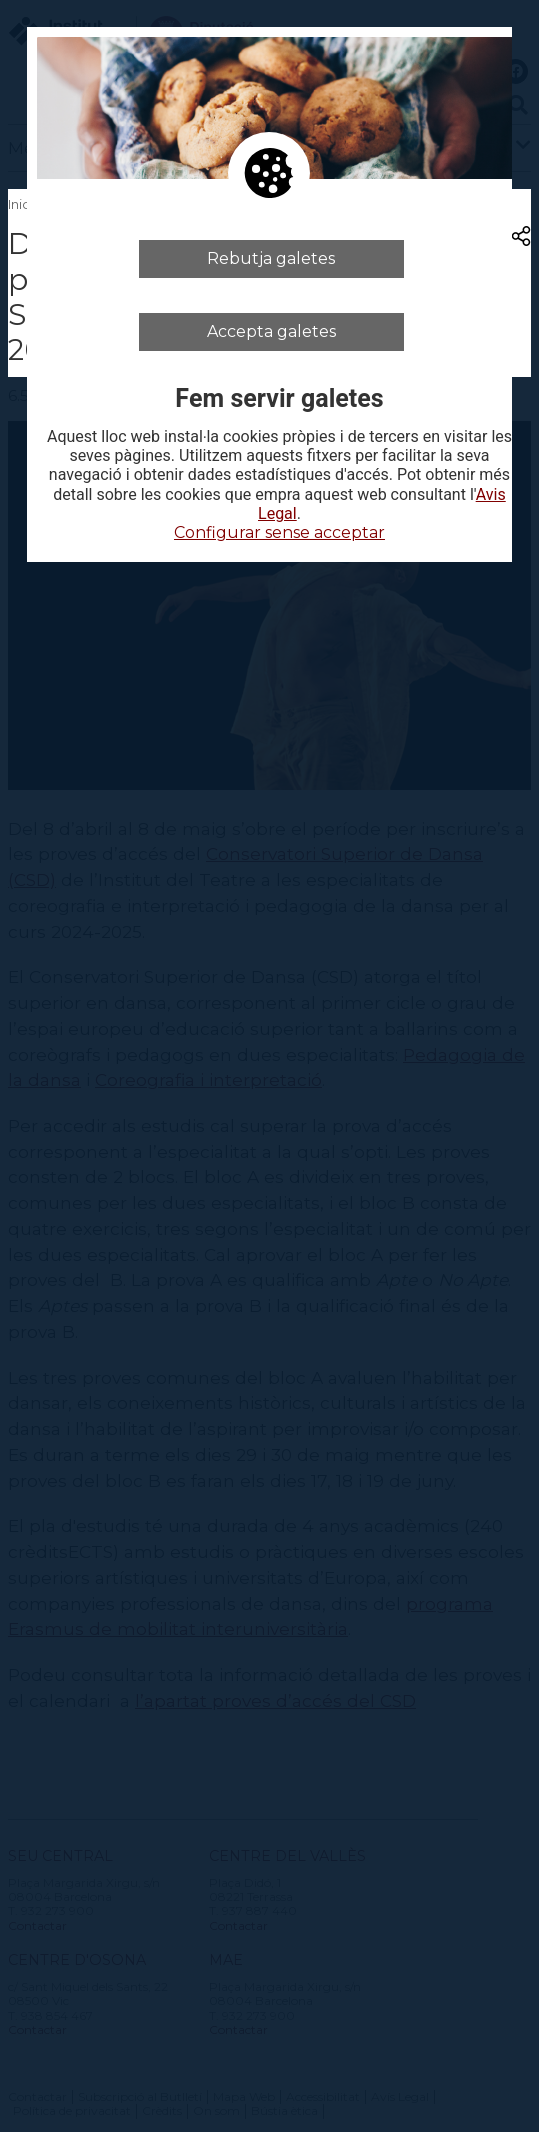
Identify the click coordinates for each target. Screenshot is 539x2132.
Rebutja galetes (271, 258)
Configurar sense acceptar (279, 532)
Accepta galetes (271, 331)
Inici (20, 204)
